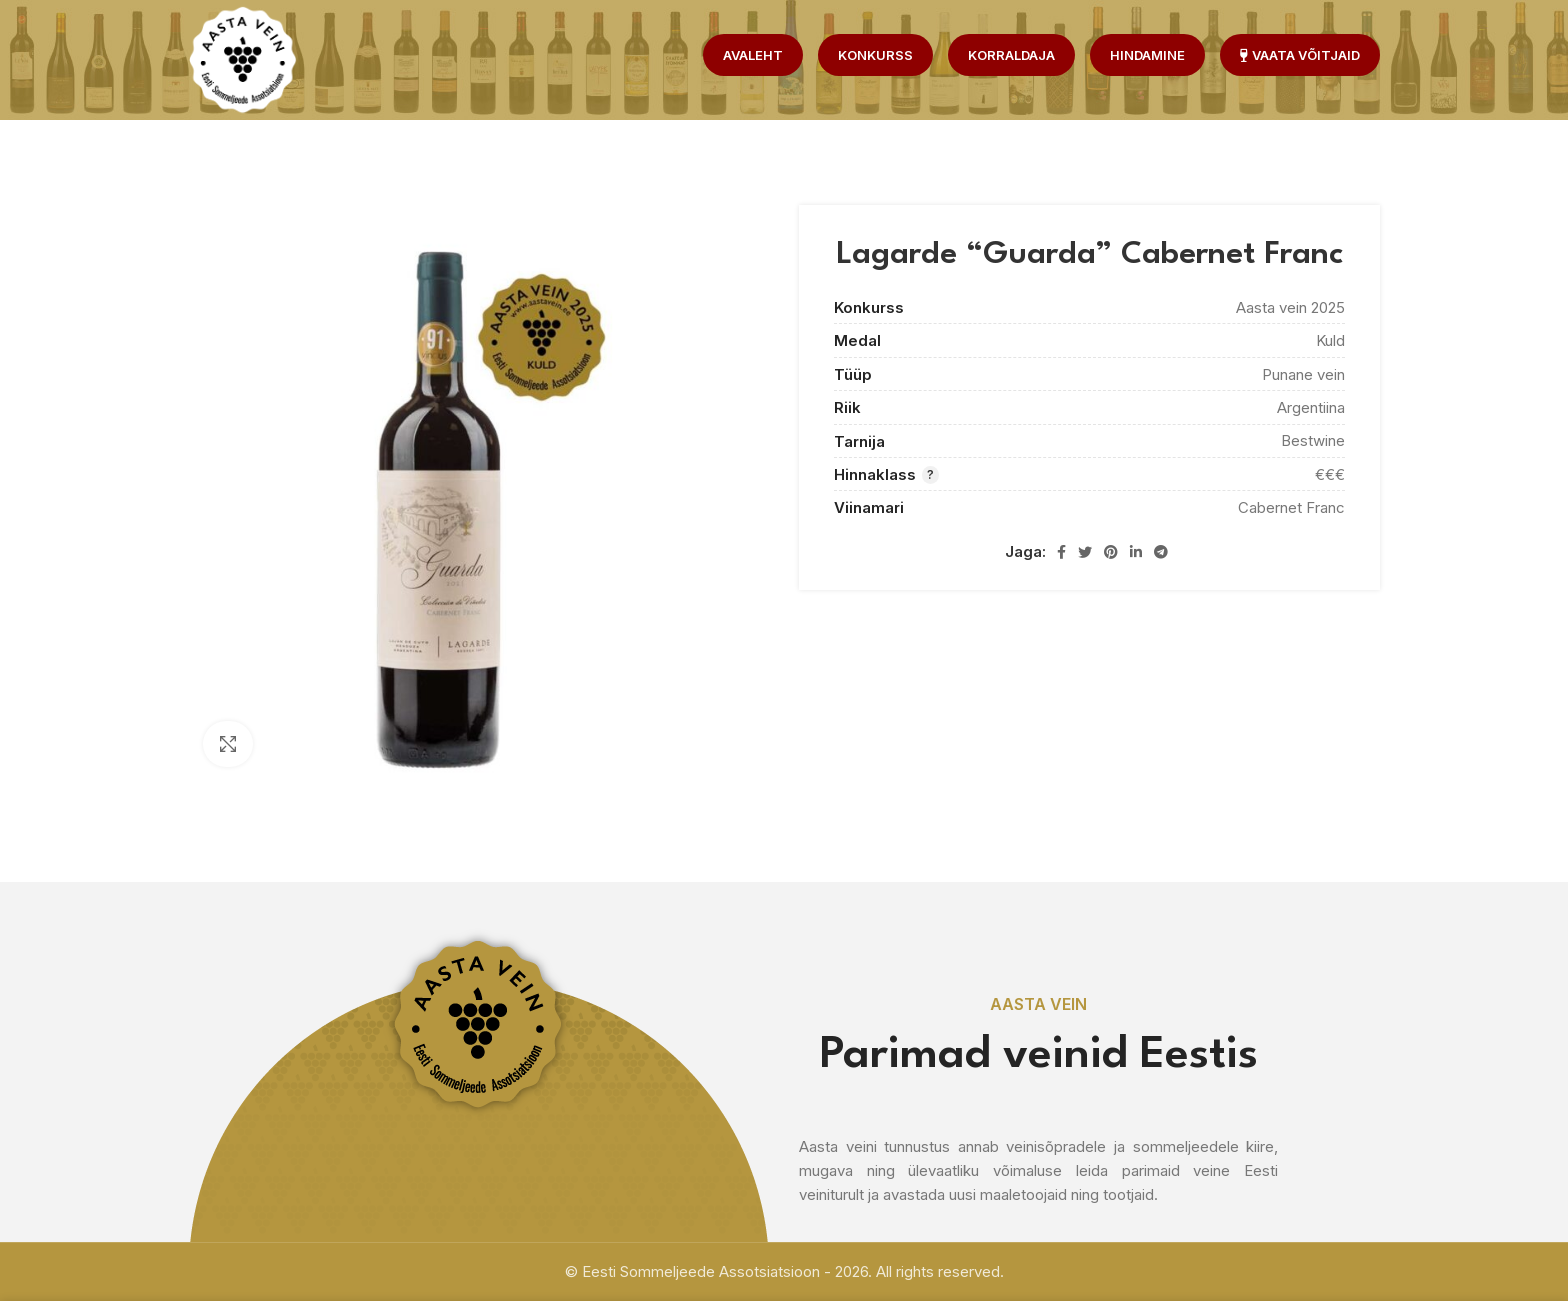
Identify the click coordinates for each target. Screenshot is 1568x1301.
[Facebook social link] (1061, 552)
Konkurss (875, 55)
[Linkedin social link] (1136, 552)
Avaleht (753, 55)
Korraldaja (1011, 55)
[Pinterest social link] (1111, 552)
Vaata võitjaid (1300, 55)
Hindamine (1147, 55)
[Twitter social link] (1085, 552)
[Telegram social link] (1161, 552)
